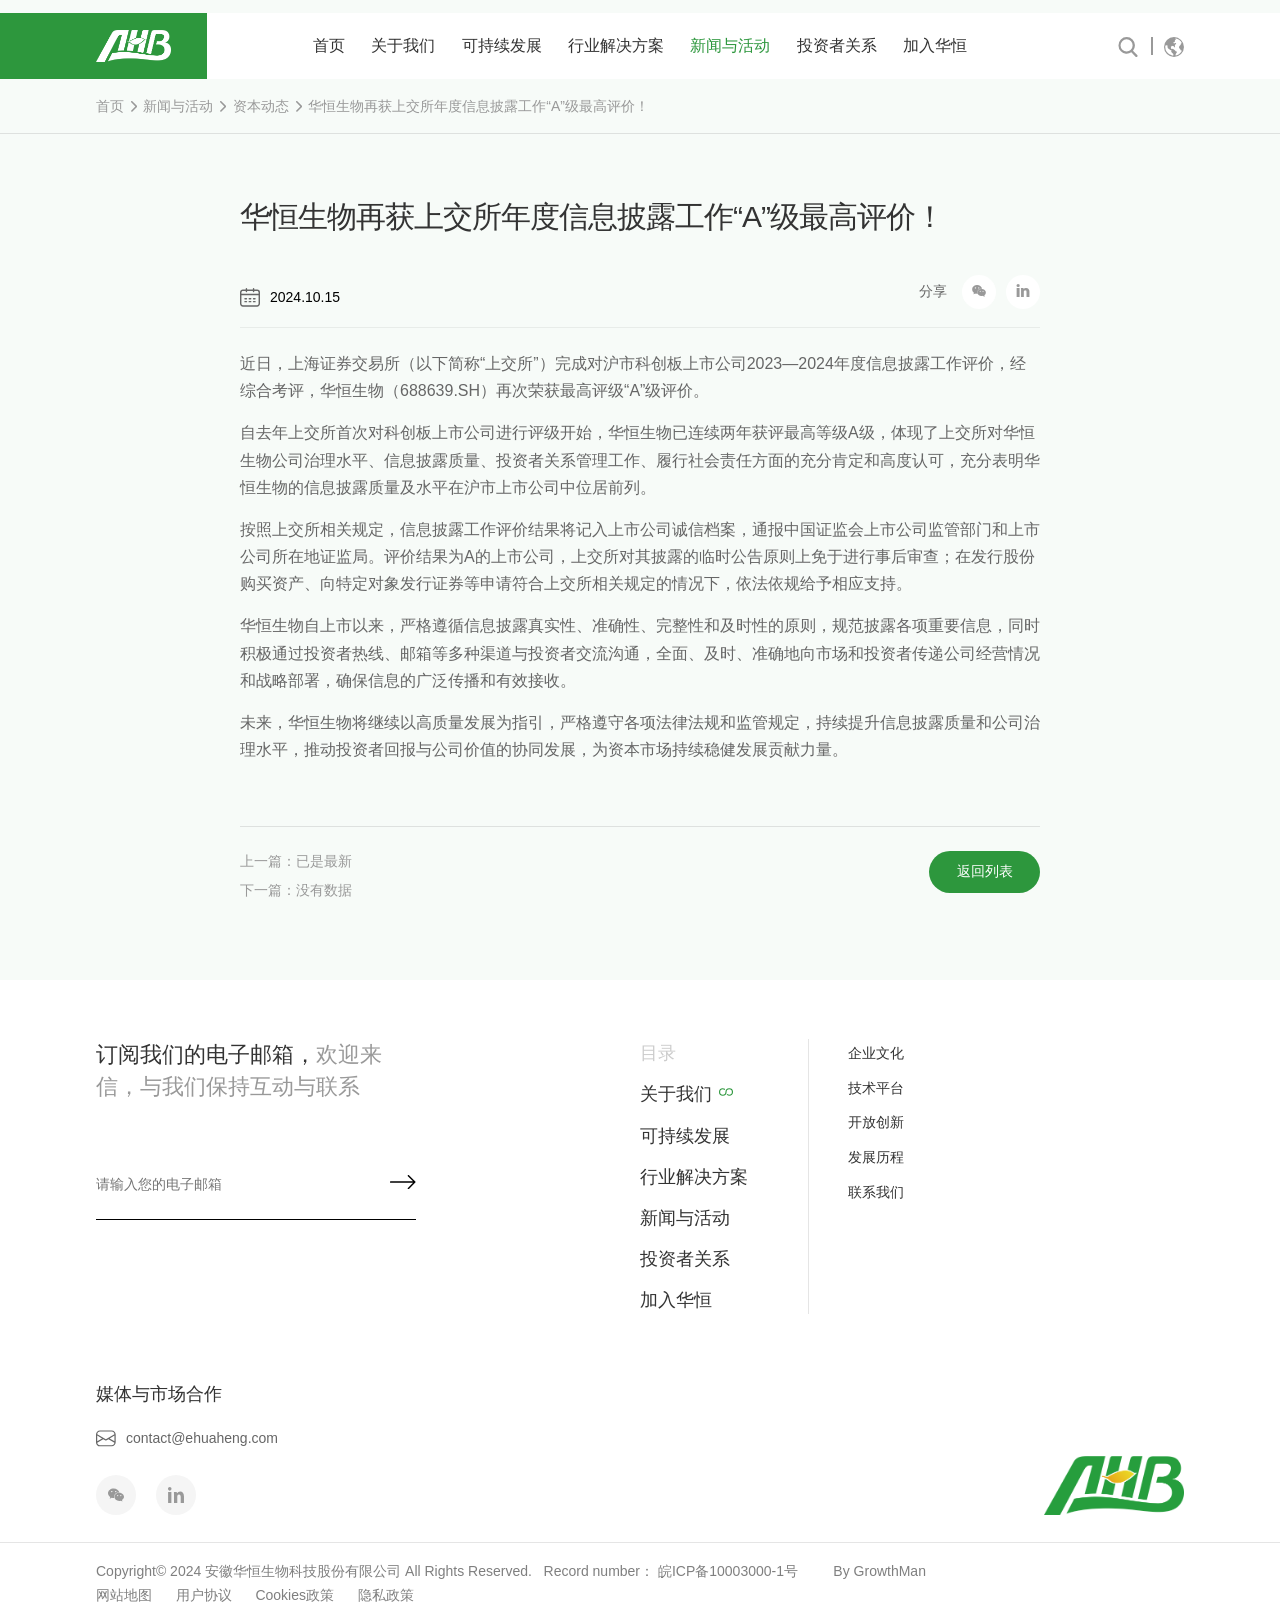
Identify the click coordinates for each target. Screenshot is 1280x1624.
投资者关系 (837, 45)
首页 (329, 45)
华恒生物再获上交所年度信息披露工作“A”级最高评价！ (478, 106)
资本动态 (261, 106)
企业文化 (876, 1053)
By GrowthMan (877, 1571)
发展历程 (876, 1157)
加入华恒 (935, 45)
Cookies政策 (294, 1595)
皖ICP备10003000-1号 (728, 1571)
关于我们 (403, 45)
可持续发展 (502, 45)
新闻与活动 (730, 45)
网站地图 (124, 1595)
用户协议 (204, 1595)
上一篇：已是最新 (296, 872)
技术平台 (876, 1088)
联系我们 (876, 1192)
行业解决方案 (616, 45)
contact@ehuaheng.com (187, 1439)
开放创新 (876, 1122)
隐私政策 (386, 1595)
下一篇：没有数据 (296, 900)
